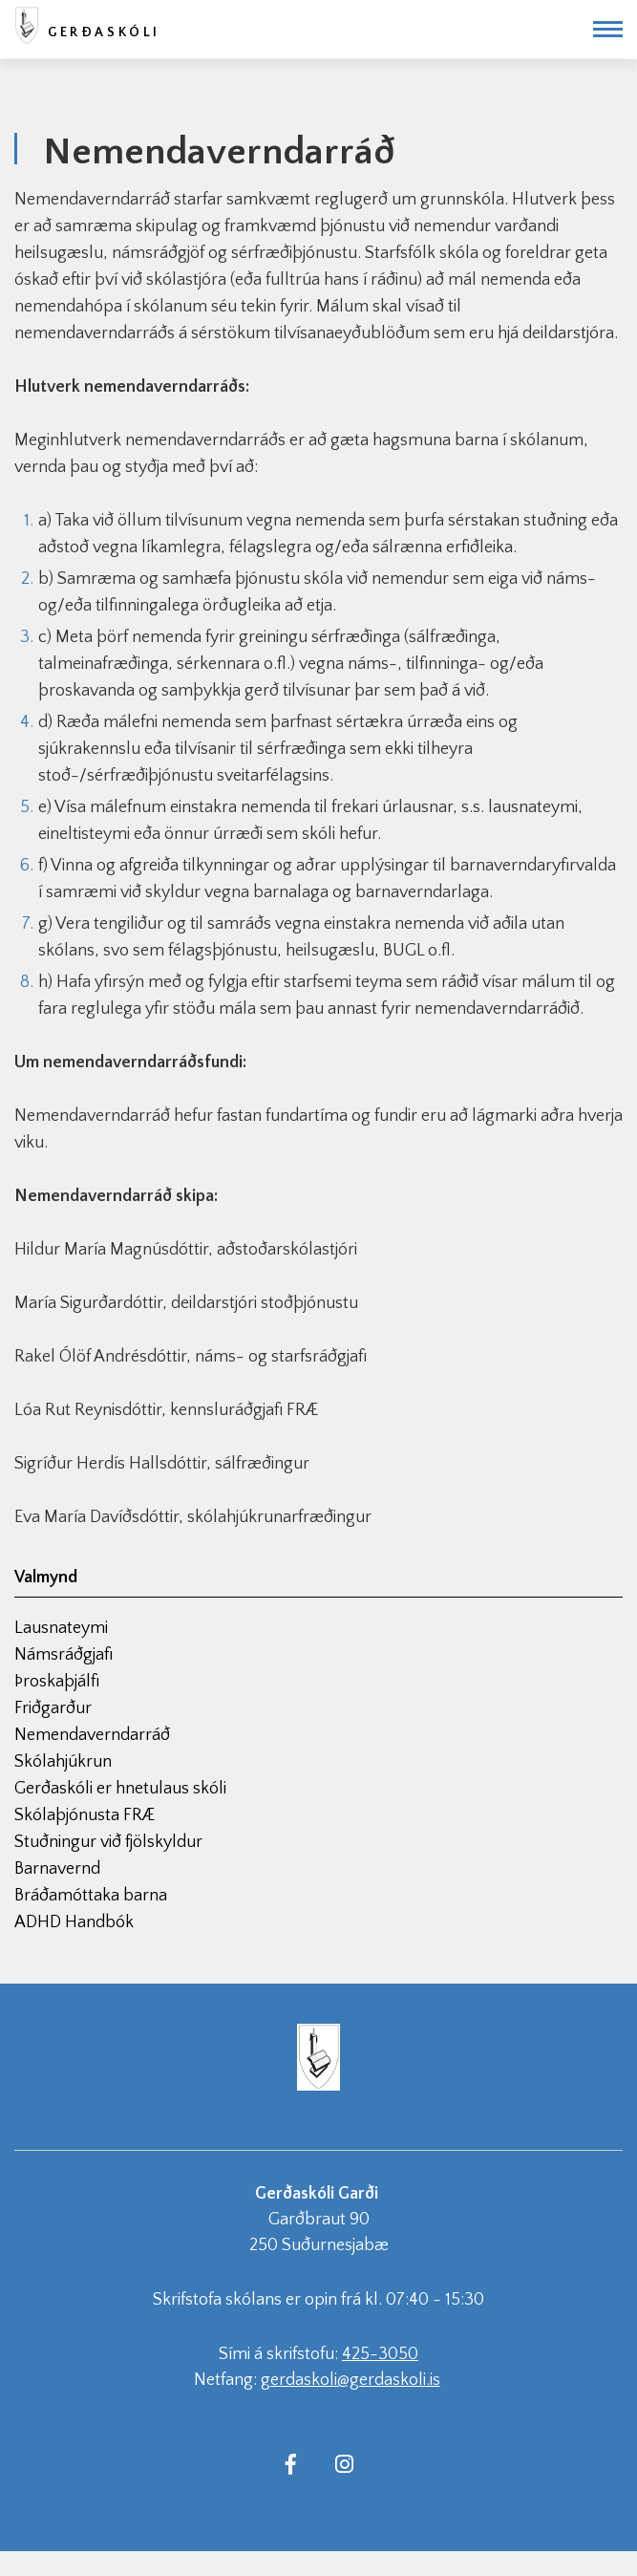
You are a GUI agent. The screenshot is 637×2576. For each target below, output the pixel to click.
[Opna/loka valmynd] (608, 29)
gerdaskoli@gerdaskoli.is (350, 2380)
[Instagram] (345, 2463)
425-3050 (380, 2354)
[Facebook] (291, 2463)
